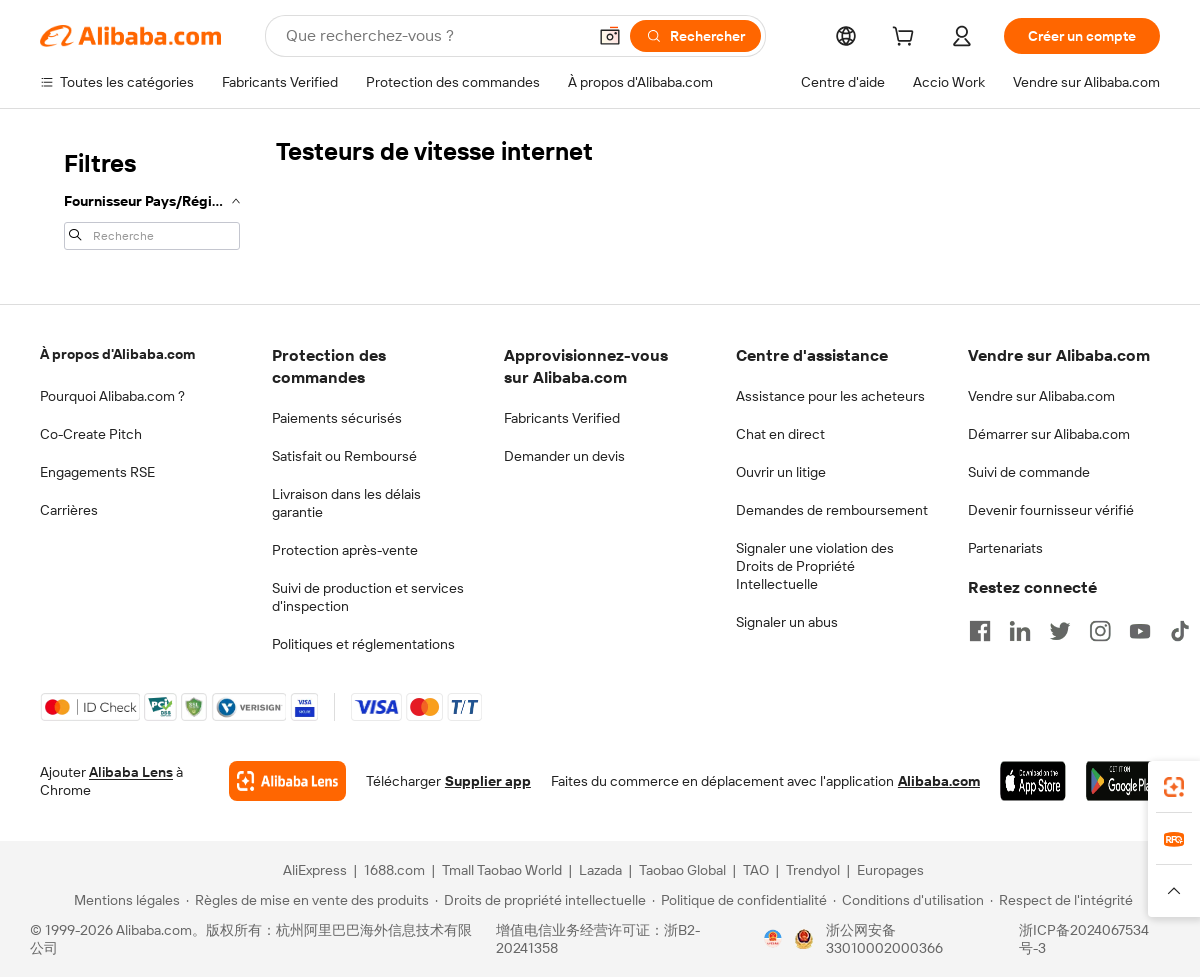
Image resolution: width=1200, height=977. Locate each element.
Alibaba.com (939, 781)
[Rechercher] (695, 36)
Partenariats (1005, 548)
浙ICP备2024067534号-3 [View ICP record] (1084, 939)
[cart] (907, 39)
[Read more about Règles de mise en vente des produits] (307, 900)
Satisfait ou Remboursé (344, 456)
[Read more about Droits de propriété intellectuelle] (540, 900)
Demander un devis (564, 456)
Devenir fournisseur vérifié (1051, 510)
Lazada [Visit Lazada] (600, 870)
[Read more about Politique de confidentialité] (739, 900)
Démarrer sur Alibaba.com (1049, 434)
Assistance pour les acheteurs (830, 396)
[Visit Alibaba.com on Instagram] (1100, 631)
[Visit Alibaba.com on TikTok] (1180, 631)
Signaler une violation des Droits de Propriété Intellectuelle (815, 566)
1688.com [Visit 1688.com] (394, 870)
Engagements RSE (97, 472)
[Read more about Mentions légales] (124, 900)
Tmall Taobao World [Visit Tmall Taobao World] (502, 870)
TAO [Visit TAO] (756, 870)
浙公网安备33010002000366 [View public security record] (884, 939)
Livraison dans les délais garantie (346, 503)
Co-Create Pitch (91, 434)
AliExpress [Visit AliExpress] (315, 870)
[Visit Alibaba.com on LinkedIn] (1020, 631)
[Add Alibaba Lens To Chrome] (287, 781)
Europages (890, 870)
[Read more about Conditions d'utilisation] (908, 900)
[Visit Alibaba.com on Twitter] (1060, 631)
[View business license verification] (773, 939)
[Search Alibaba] (434, 36)
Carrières (69, 510)
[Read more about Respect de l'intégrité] (1061, 900)
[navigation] (152, 198)
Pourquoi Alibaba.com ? (112, 396)
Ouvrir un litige (781, 472)
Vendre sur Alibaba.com (1041, 396)
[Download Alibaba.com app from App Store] (1033, 781)
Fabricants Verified (562, 418)
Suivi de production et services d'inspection (368, 597)
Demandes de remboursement (832, 510)
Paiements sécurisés (337, 418)
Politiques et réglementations (363, 644)
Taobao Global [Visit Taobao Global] (682, 870)
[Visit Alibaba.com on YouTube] (1140, 631)
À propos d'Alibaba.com (117, 354)
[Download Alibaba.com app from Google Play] (1123, 781)
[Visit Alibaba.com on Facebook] (980, 631)
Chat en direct (780, 434)
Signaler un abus (787, 622)
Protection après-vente (345, 550)
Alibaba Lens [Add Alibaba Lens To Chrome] (131, 772)
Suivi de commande (1029, 472)
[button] (610, 36)
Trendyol (813, 870)
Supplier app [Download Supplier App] (488, 781)
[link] (1174, 787)
